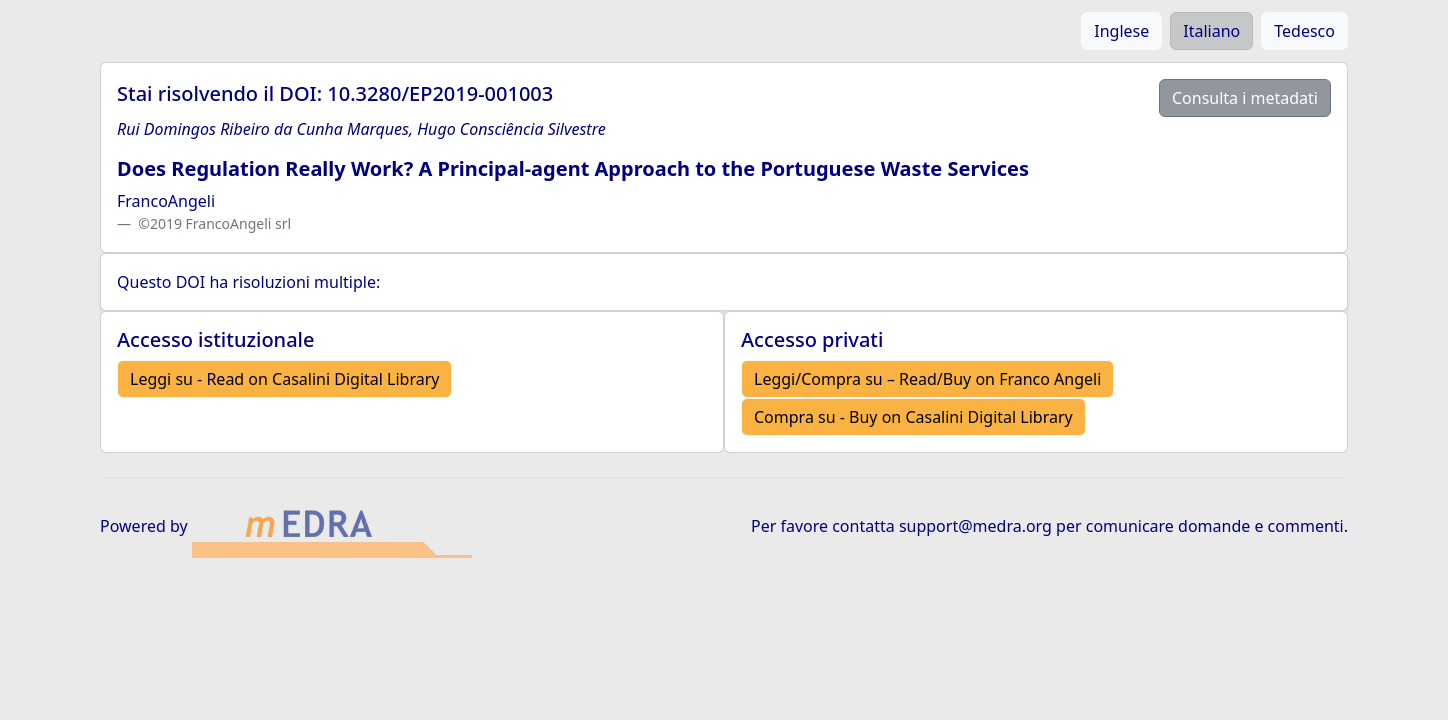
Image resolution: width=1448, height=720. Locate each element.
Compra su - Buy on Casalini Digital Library (913, 417)
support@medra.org (975, 526)
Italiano (1211, 31)
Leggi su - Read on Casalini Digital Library (284, 379)
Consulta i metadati (1245, 98)
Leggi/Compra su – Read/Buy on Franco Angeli (927, 379)
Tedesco (1304, 31)
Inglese (1121, 31)
